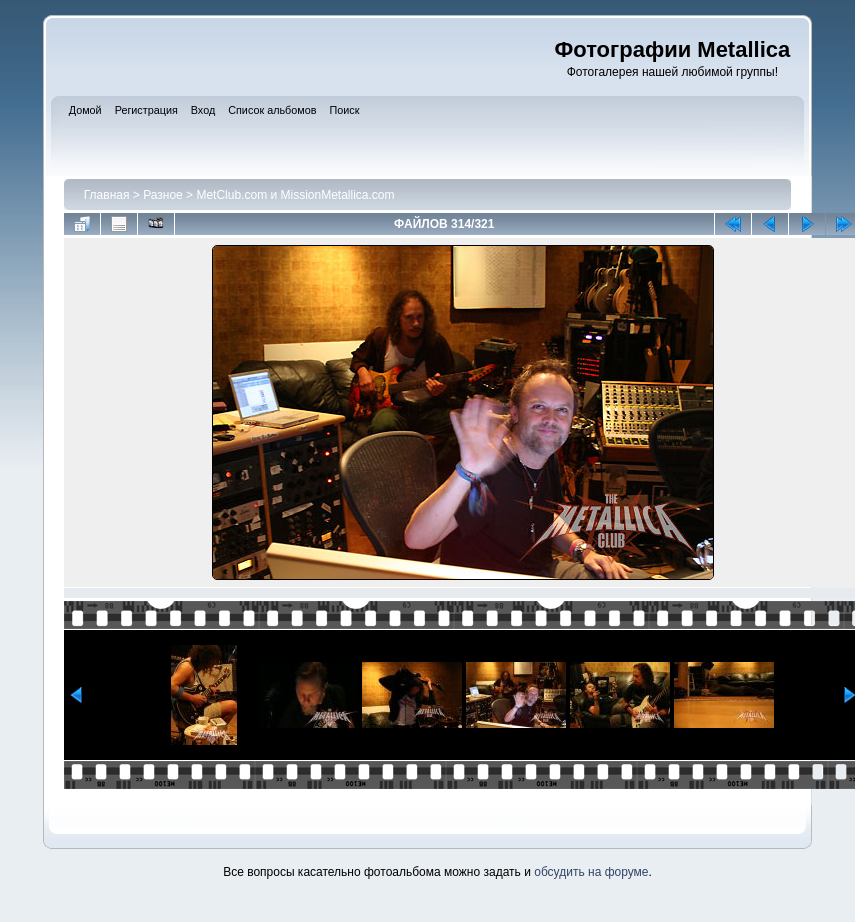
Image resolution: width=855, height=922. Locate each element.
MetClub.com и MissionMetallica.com (295, 195)
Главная (107, 195)
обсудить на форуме (591, 872)
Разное (163, 195)
